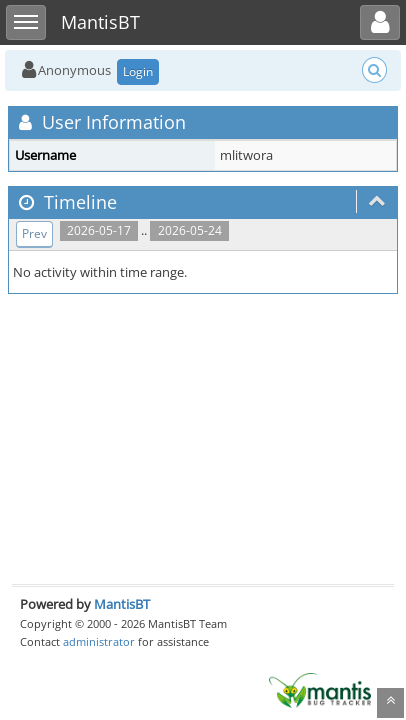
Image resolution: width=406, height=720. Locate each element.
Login (138, 71)
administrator (99, 641)
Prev (34, 233)
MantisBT (122, 604)
